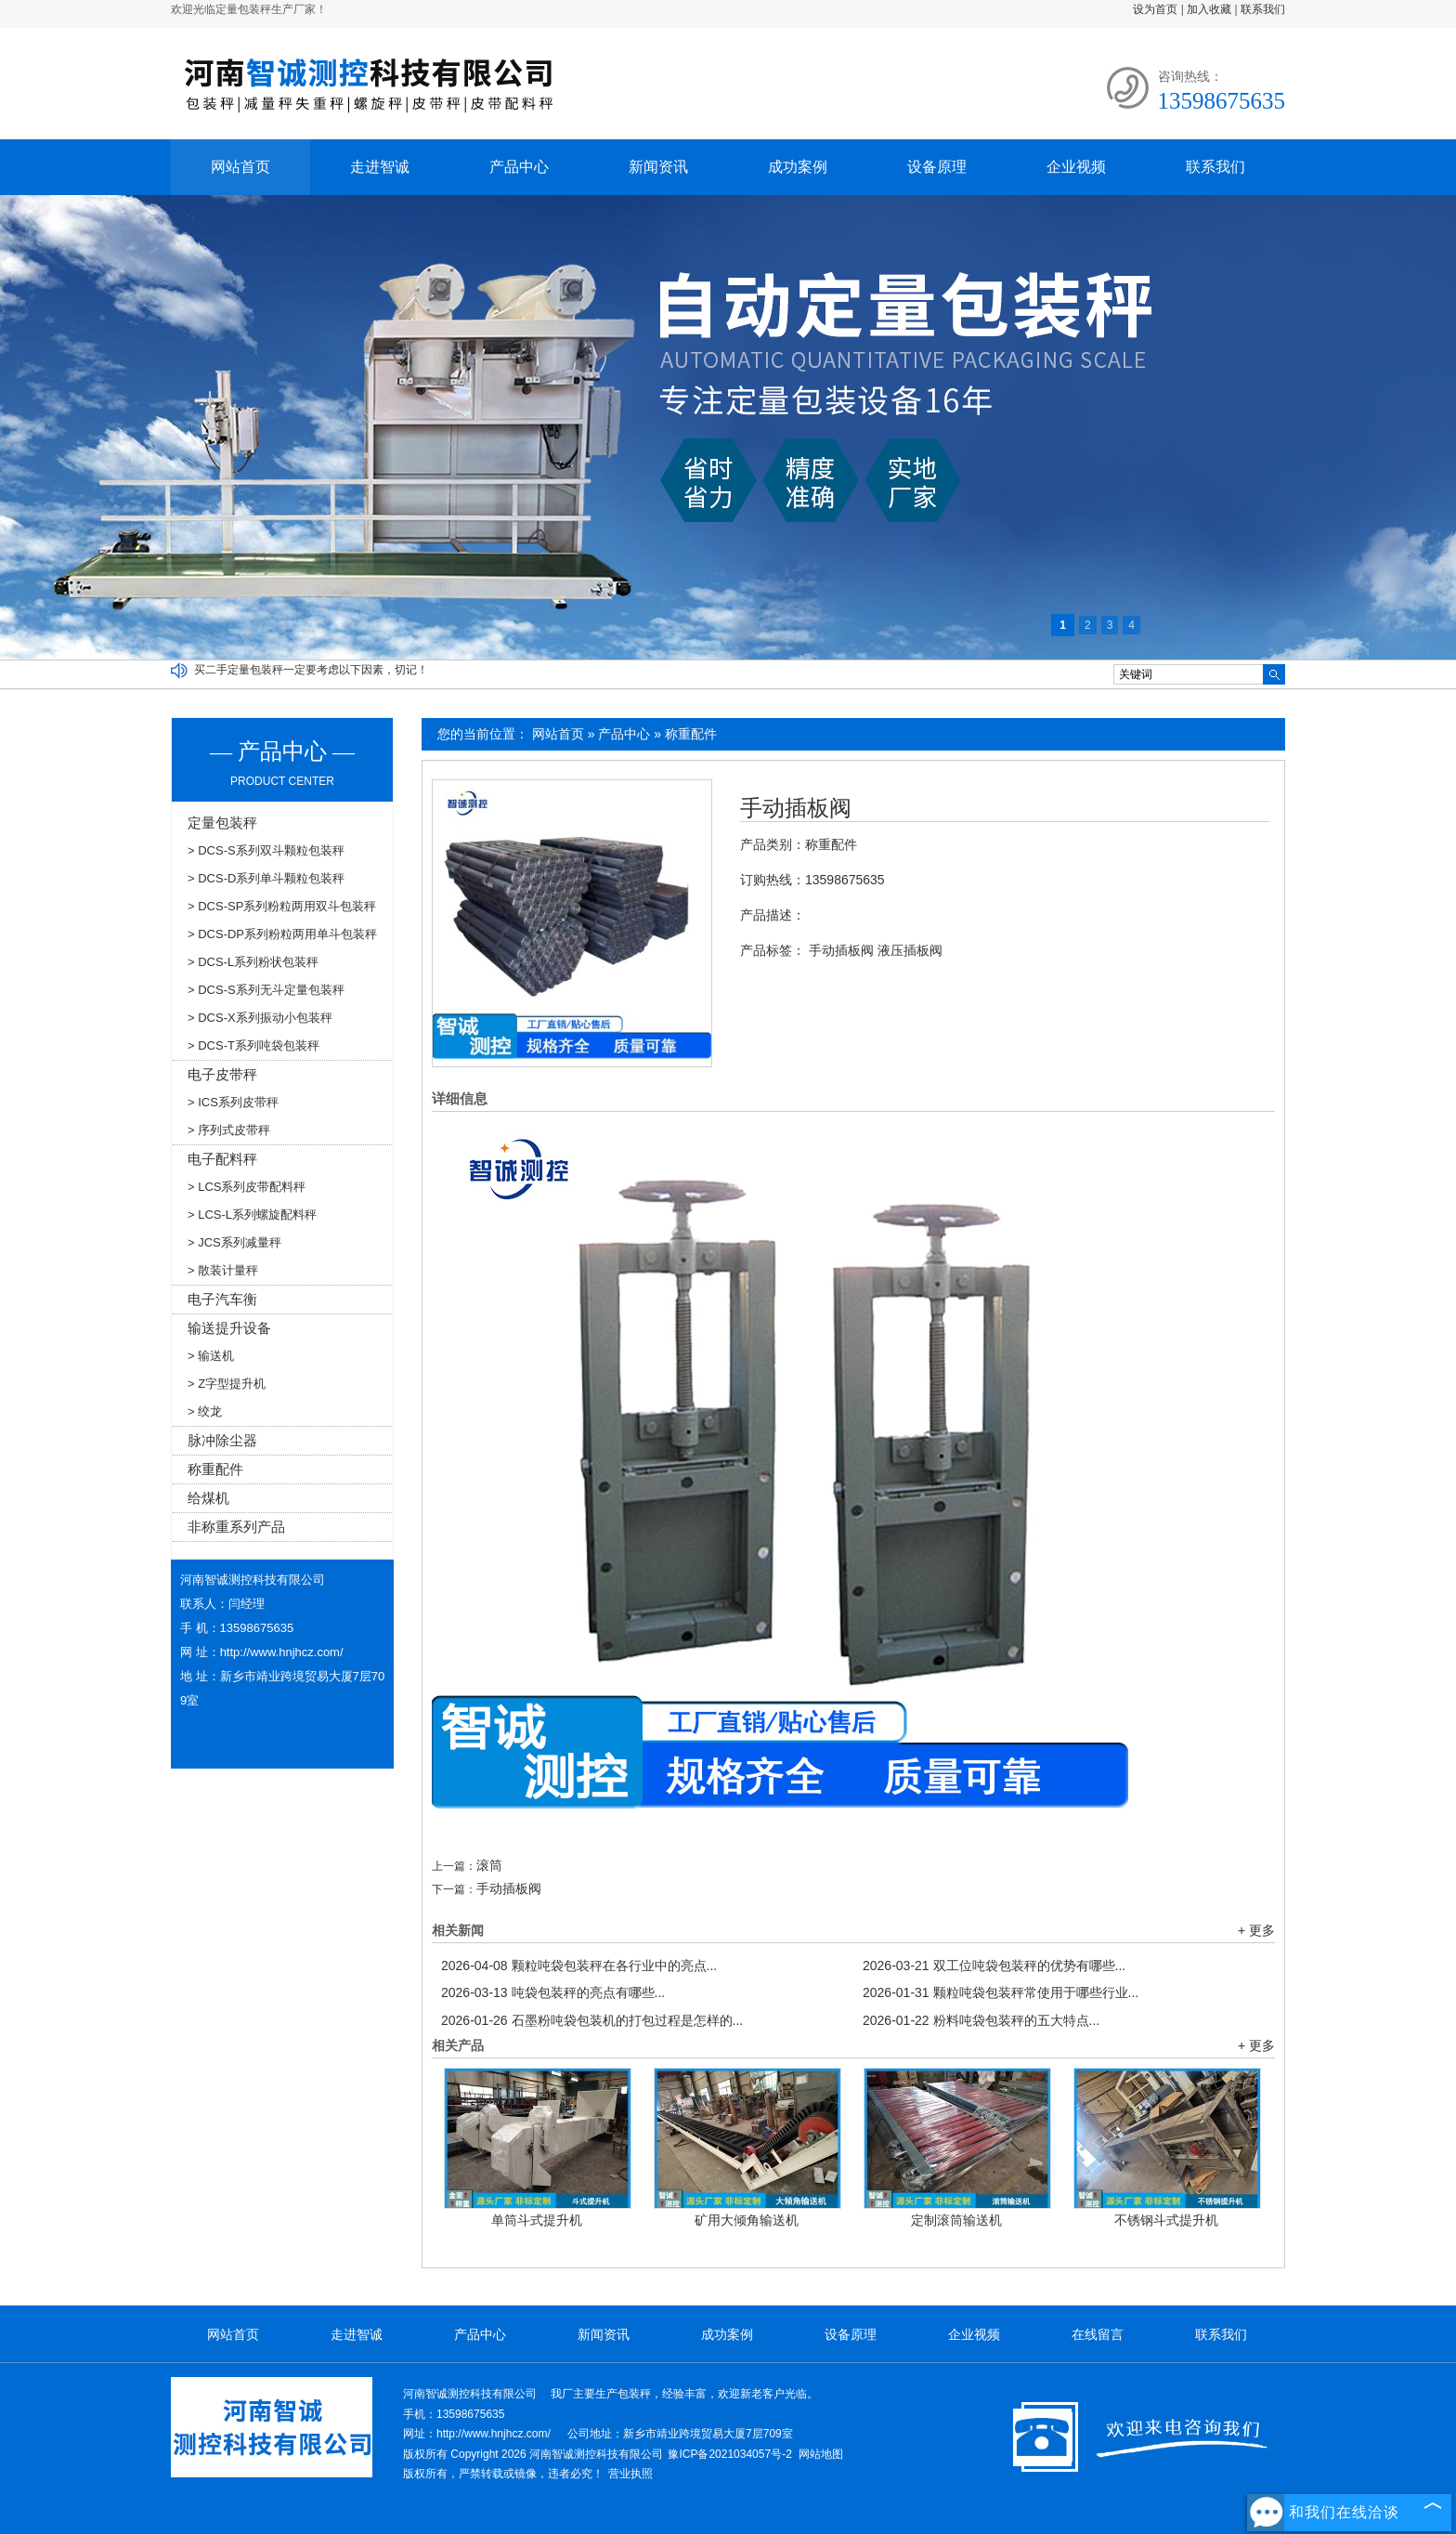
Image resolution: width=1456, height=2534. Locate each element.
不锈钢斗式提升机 (1166, 2220)
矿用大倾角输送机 (747, 2220)
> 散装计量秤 (223, 1270)
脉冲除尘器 (222, 1440)
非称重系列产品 (236, 1527)
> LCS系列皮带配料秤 (247, 1187)
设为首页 (1155, 9)
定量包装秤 (222, 822)
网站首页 (240, 167)
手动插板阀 (796, 808)
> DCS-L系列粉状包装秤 (253, 962)
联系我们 (1263, 9)
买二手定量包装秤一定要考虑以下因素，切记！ (311, 669)
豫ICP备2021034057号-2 (729, 2454)
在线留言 (1098, 2334)
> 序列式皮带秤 (229, 1130)
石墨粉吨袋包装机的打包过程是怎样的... (592, 2020)
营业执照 (630, 2473)
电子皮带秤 (222, 1074)
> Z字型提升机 (227, 1384)
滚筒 (489, 1865)
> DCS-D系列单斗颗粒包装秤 (266, 878)
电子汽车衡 (222, 1299)
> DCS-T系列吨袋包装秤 (253, 1045)
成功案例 (797, 167)
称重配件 (691, 733)
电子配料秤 (222, 1159)
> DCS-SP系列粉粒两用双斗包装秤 (282, 906)
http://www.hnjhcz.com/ (282, 1652)
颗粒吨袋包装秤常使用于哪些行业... (1000, 1992)
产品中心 (519, 167)
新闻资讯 (658, 167)
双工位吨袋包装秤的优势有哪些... (994, 1965)
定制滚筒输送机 (956, 2220)
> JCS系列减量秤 (234, 1242)
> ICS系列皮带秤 (233, 1102)
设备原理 (937, 167)
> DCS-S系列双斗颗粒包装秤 (266, 850)
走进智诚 (380, 167)
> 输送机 (211, 1356)
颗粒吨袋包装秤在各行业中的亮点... (579, 1965)
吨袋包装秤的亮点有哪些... (553, 1992)
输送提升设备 (229, 1328)
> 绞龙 (205, 1411)
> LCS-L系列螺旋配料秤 (252, 1214)
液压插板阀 (910, 950)
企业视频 (1076, 167)
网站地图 (821, 2454)
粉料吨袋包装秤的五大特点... (981, 2020)
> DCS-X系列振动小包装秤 (260, 1018)
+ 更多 (1256, 1930)
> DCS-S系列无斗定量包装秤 (266, 990)
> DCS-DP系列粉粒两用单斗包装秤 (282, 934)
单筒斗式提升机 (536, 2220)
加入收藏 (1209, 9)
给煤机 (208, 1498)
